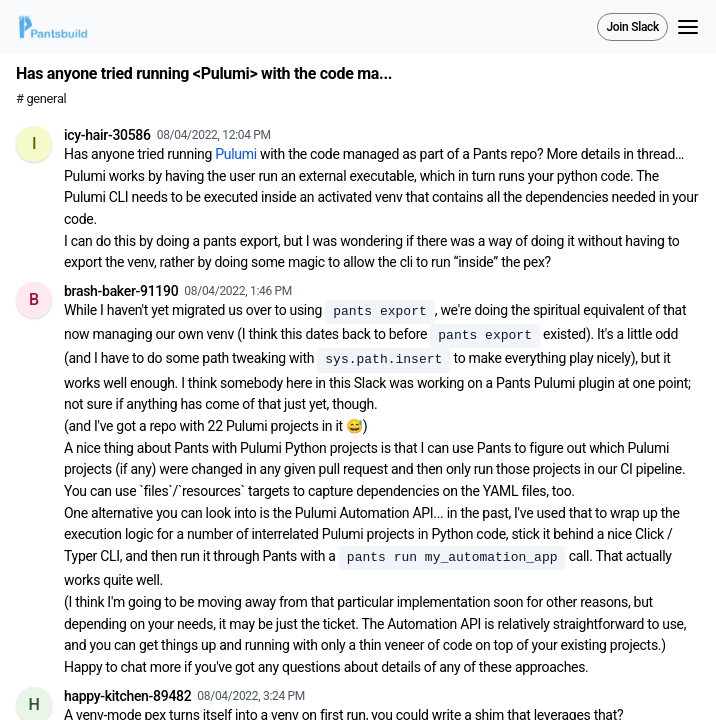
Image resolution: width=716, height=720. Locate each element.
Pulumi (236, 154)
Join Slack (632, 27)
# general (41, 98)
